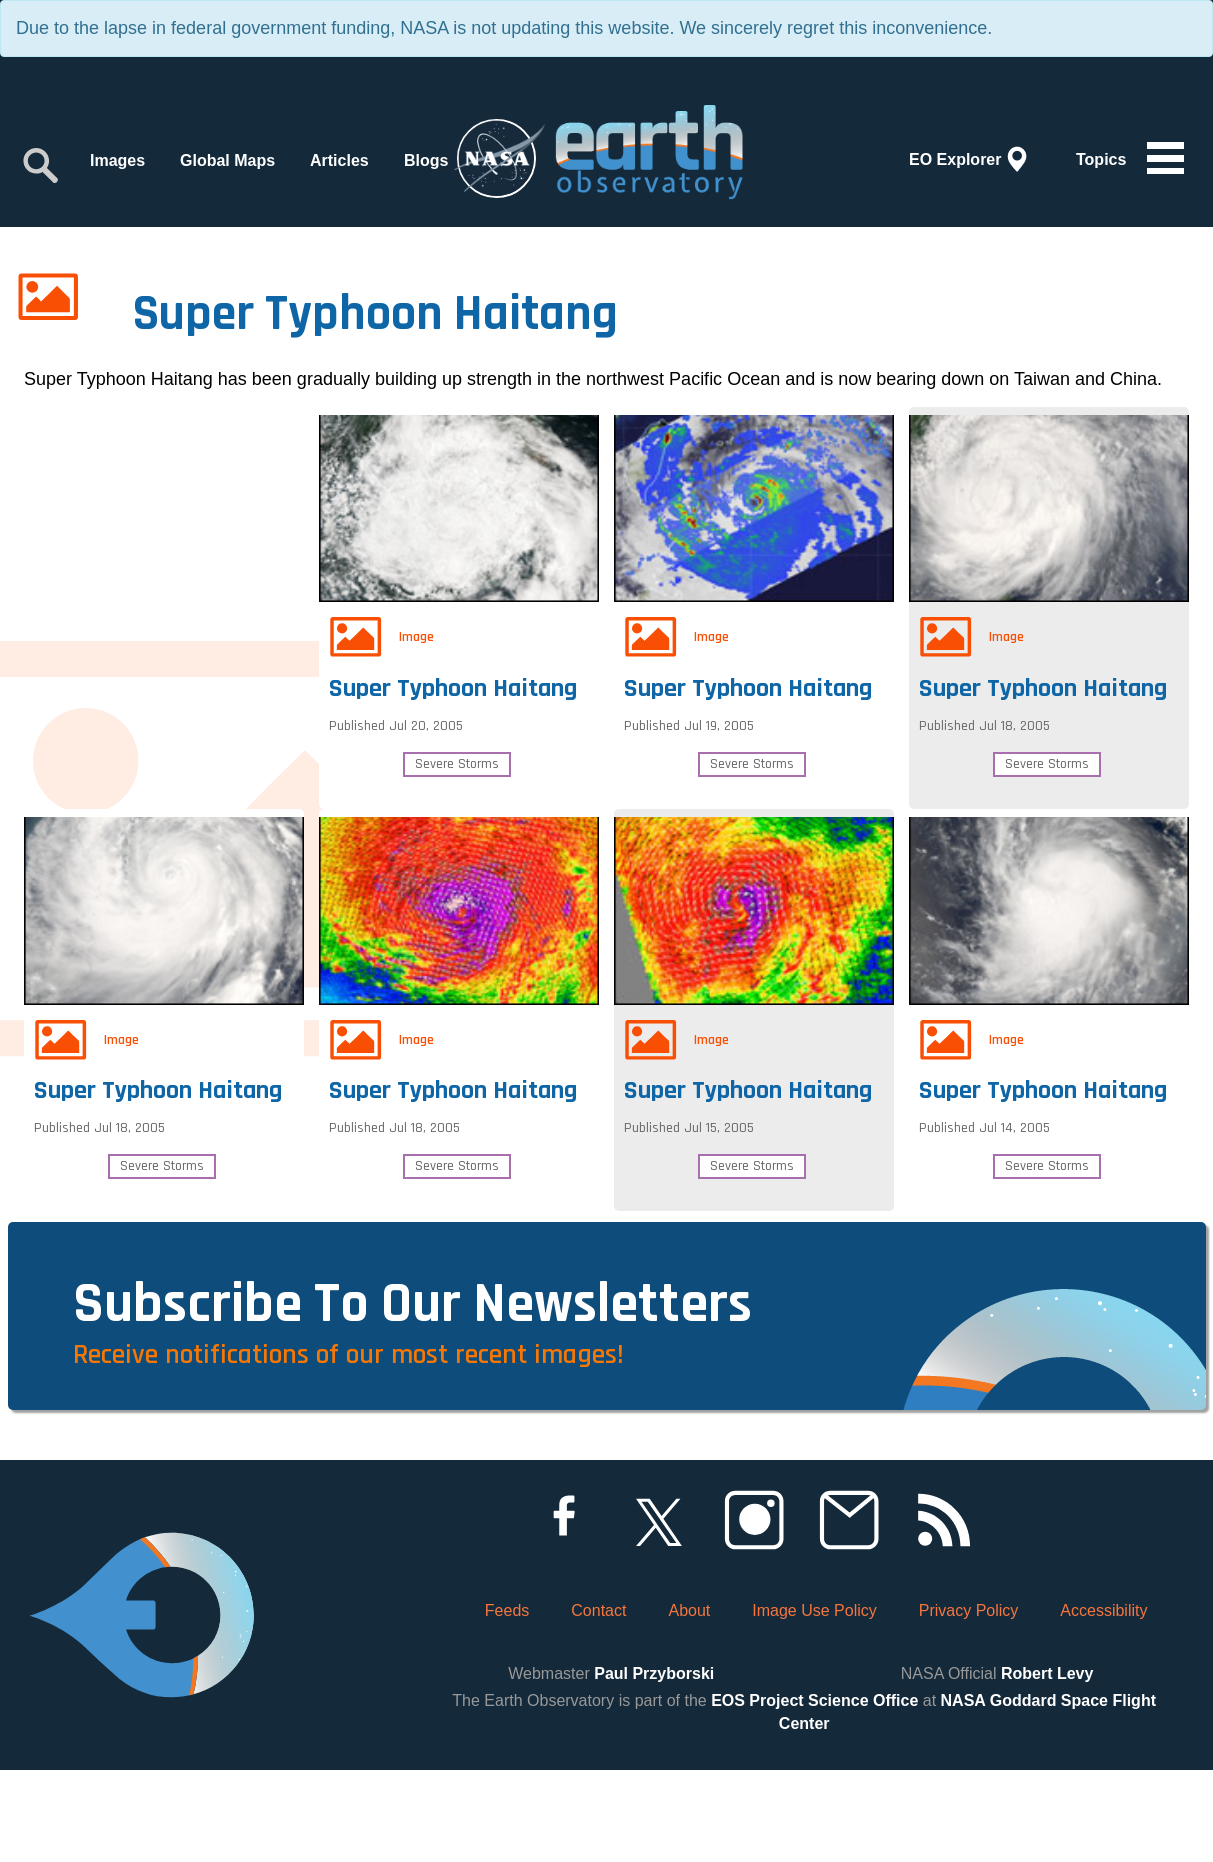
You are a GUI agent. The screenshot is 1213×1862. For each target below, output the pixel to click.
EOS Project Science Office (814, 1792)
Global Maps (227, 160)
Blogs (426, 160)
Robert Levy (1047, 1765)
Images (117, 160)
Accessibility (1103, 1702)
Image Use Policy (814, 1702)
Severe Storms (457, 759)
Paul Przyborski (654, 1765)
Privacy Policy (969, 1702)
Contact (598, 1702)
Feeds (507, 1702)
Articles (339, 160)
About (689, 1702)
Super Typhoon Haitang (458, 678)
